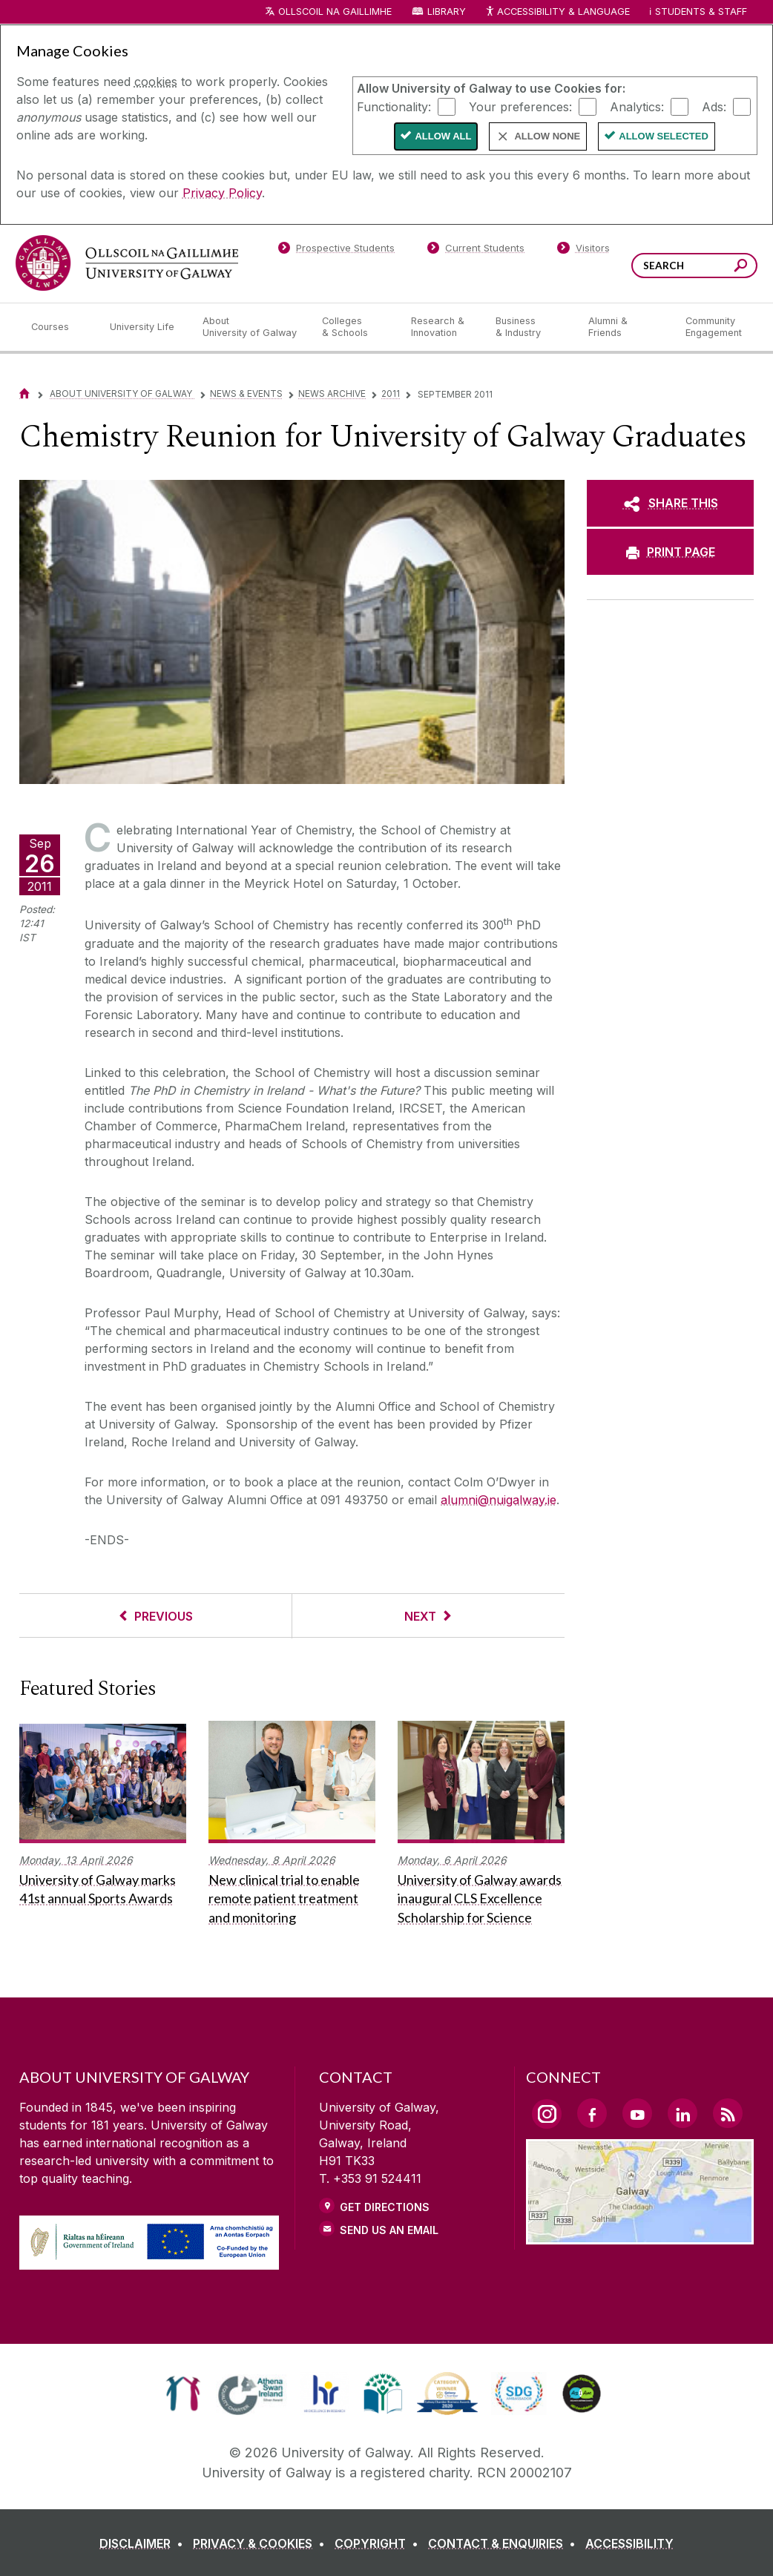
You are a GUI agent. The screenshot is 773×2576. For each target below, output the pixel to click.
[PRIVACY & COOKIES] (262, 2543)
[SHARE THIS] (670, 503)
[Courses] (58, 327)
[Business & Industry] (530, 327)
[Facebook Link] (592, 2113)
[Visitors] (583, 251)
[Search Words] (694, 265)
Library (446, 11)
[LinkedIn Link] (682, 2113)
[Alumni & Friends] (625, 327)
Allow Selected (663, 136)
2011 (390, 393)
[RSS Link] (728, 2113)
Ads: (714, 106)
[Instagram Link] (547, 2114)
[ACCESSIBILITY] (629, 2543)
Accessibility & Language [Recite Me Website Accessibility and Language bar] (557, 12)
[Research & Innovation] (441, 327)
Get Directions (385, 2207)
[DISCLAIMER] (144, 2543)
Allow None (547, 136)
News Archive (332, 393)
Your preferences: (520, 106)
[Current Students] (476, 251)
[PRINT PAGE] (670, 552)
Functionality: (394, 106)
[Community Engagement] (714, 327)
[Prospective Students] (336, 251)
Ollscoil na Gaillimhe (335, 11)
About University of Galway (122, 393)
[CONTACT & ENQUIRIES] (505, 2543)
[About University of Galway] (250, 327)
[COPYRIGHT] (379, 2543)
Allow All (443, 136)
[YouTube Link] (637, 2113)
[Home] (24, 393)
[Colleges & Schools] (354, 327)
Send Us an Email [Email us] (389, 2230)
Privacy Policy (222, 192)
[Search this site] (740, 267)
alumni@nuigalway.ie (498, 1499)
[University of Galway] (127, 263)
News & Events (246, 393)
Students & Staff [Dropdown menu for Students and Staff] (701, 11)
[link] (182, 2393)
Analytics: (637, 106)
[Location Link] (640, 2235)
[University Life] (144, 327)
